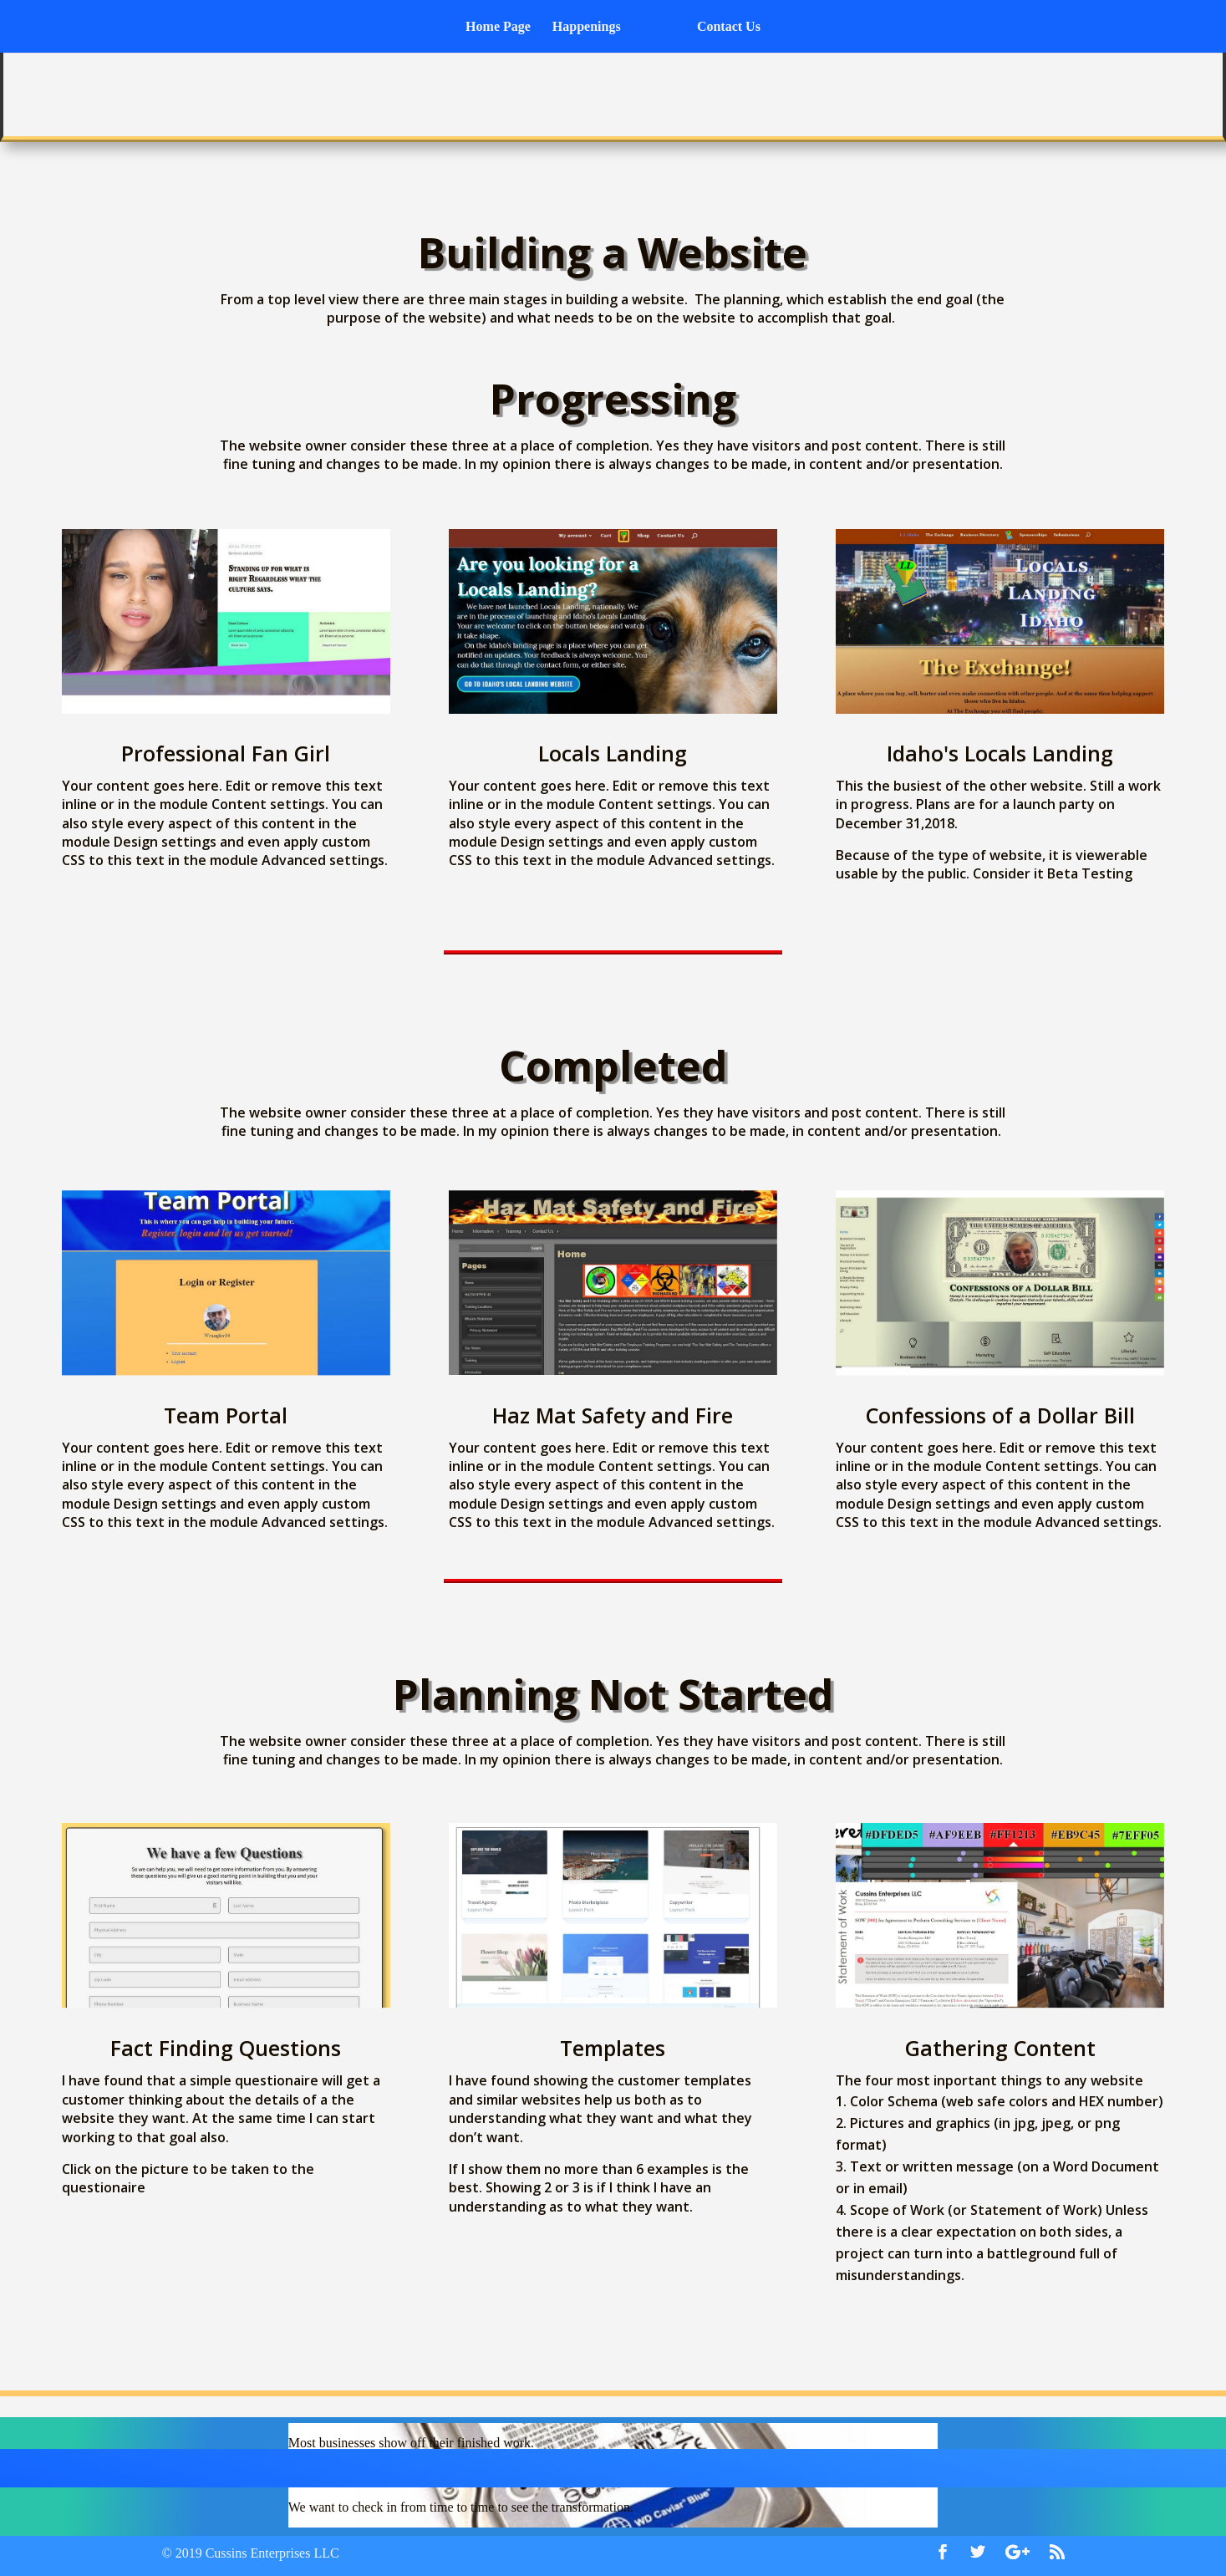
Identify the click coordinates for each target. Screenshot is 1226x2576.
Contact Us (723, 27)
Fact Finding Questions (225, 2048)
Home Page (504, 27)
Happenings (592, 27)
